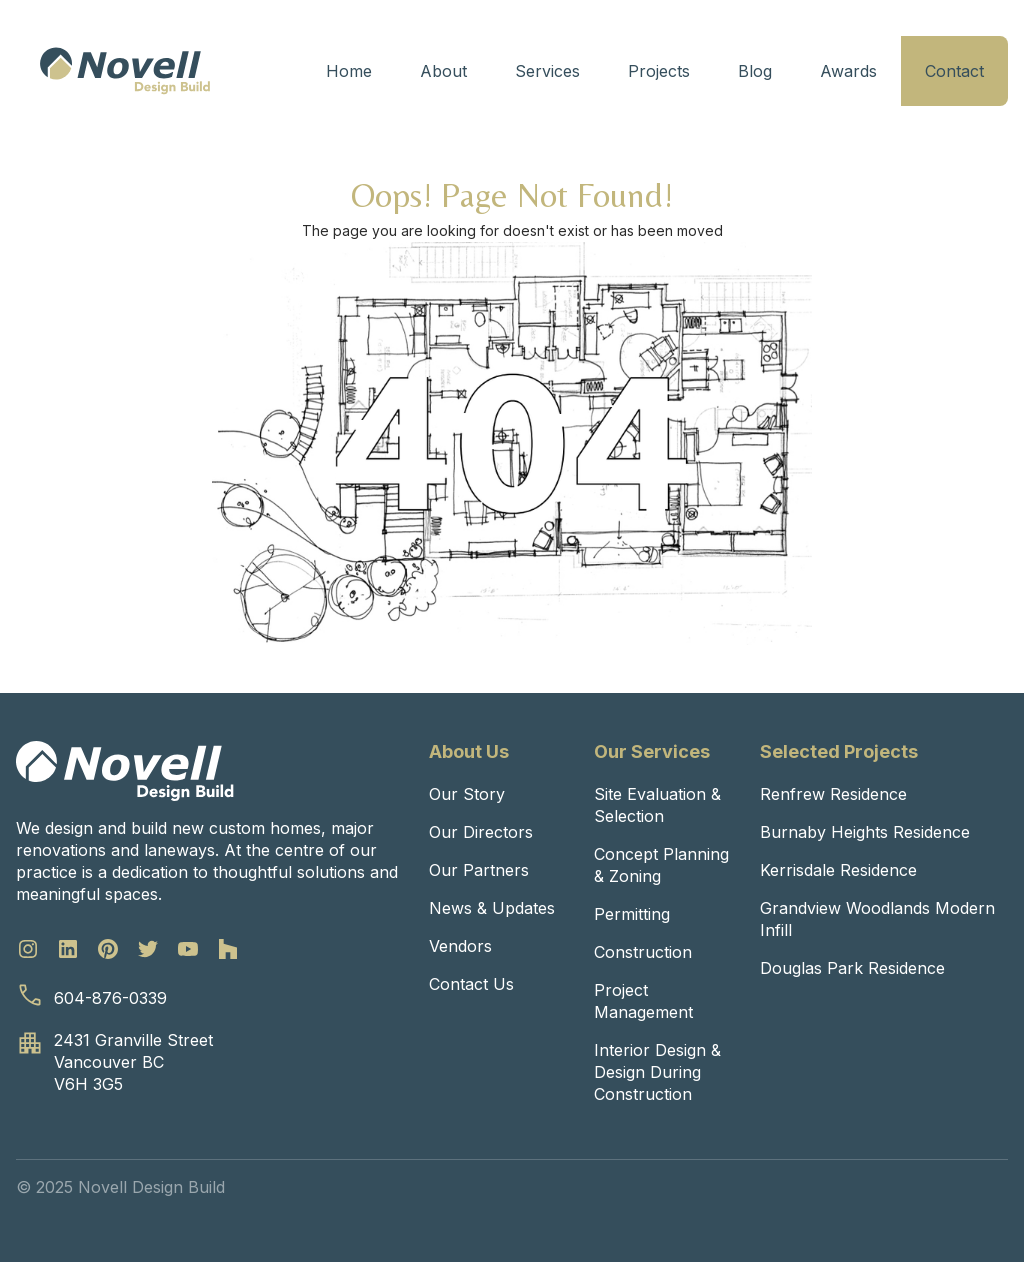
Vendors (460, 946)
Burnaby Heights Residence (865, 832)
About (443, 71)
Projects (659, 71)
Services (547, 71)
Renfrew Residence (833, 794)
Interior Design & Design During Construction (657, 1072)
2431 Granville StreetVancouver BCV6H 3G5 (133, 1062)
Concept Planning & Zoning (661, 865)
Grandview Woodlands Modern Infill (877, 919)
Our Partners (479, 870)
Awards (848, 71)
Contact (954, 71)
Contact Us (471, 984)
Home (349, 71)
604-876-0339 (110, 998)
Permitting (632, 914)
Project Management (643, 1001)
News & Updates (492, 908)
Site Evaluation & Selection (657, 805)
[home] (125, 71)
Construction (643, 952)
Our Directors (481, 832)
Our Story (467, 794)
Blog (755, 71)
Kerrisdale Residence (838, 870)
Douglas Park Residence (852, 968)
